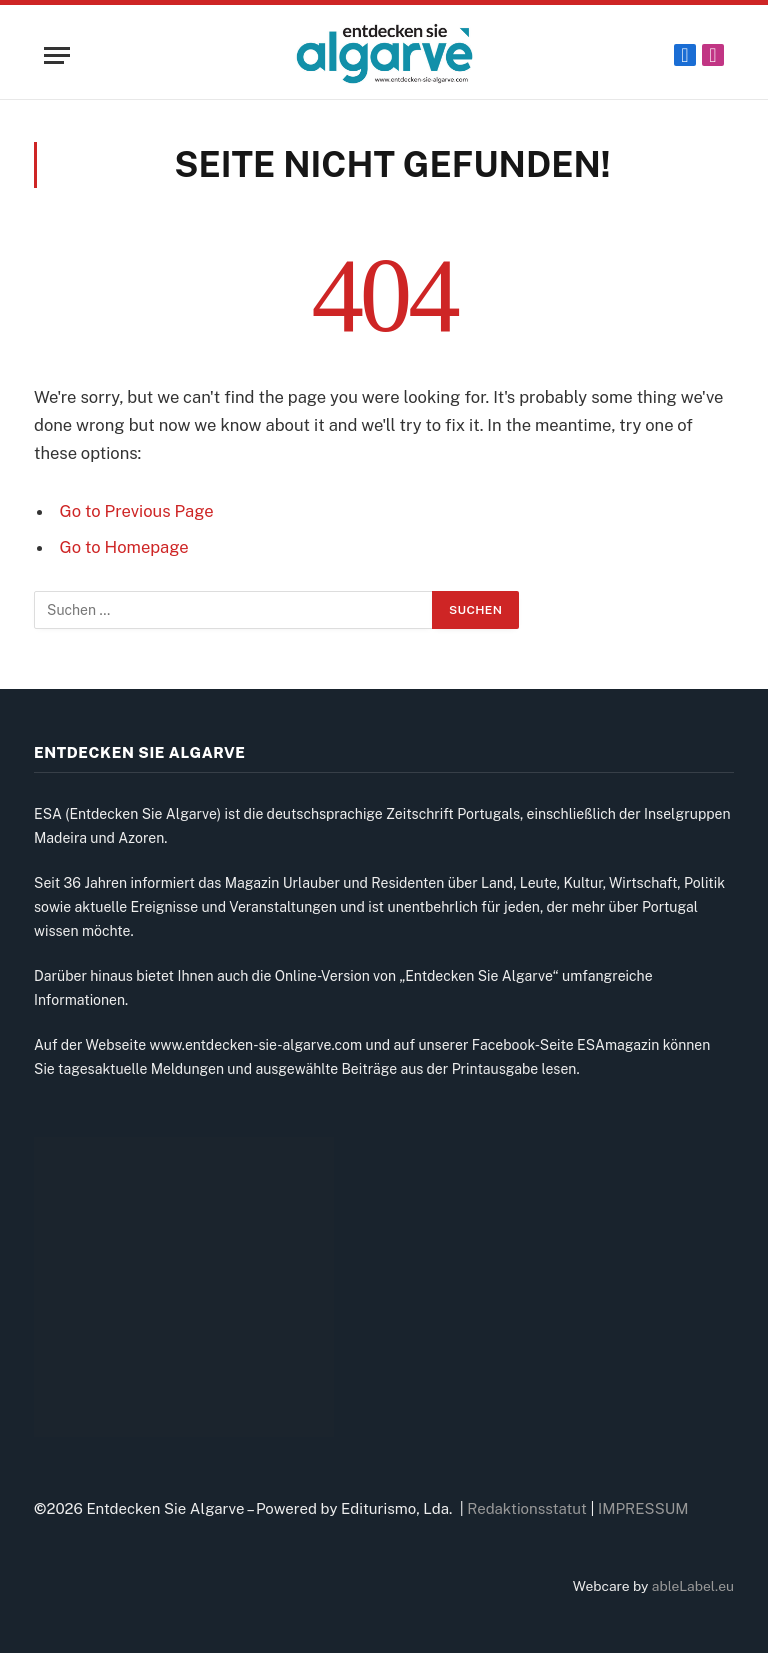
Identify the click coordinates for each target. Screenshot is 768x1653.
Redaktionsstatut (527, 1508)
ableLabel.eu (693, 1586)
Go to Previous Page (137, 511)
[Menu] (57, 55)
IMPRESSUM (643, 1508)
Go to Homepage (124, 547)
